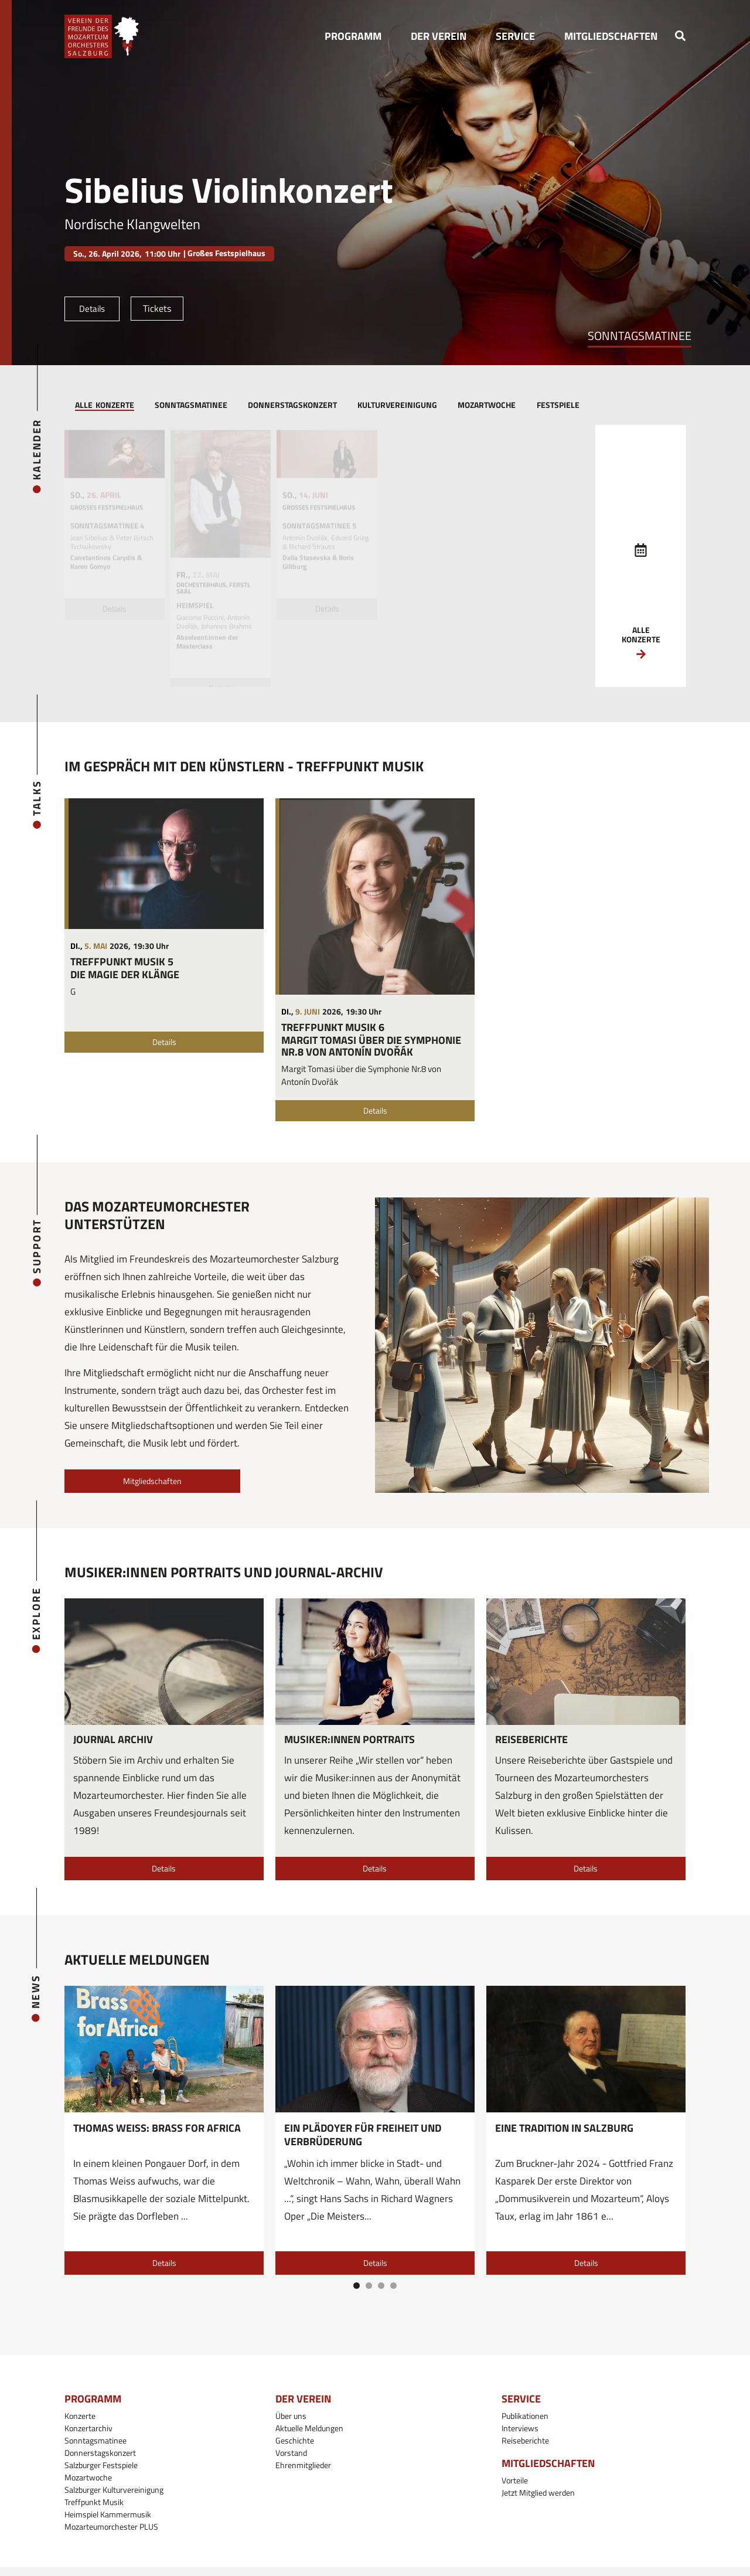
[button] (353, 36)
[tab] (104, 405)
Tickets (157, 308)
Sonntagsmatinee (639, 336)
